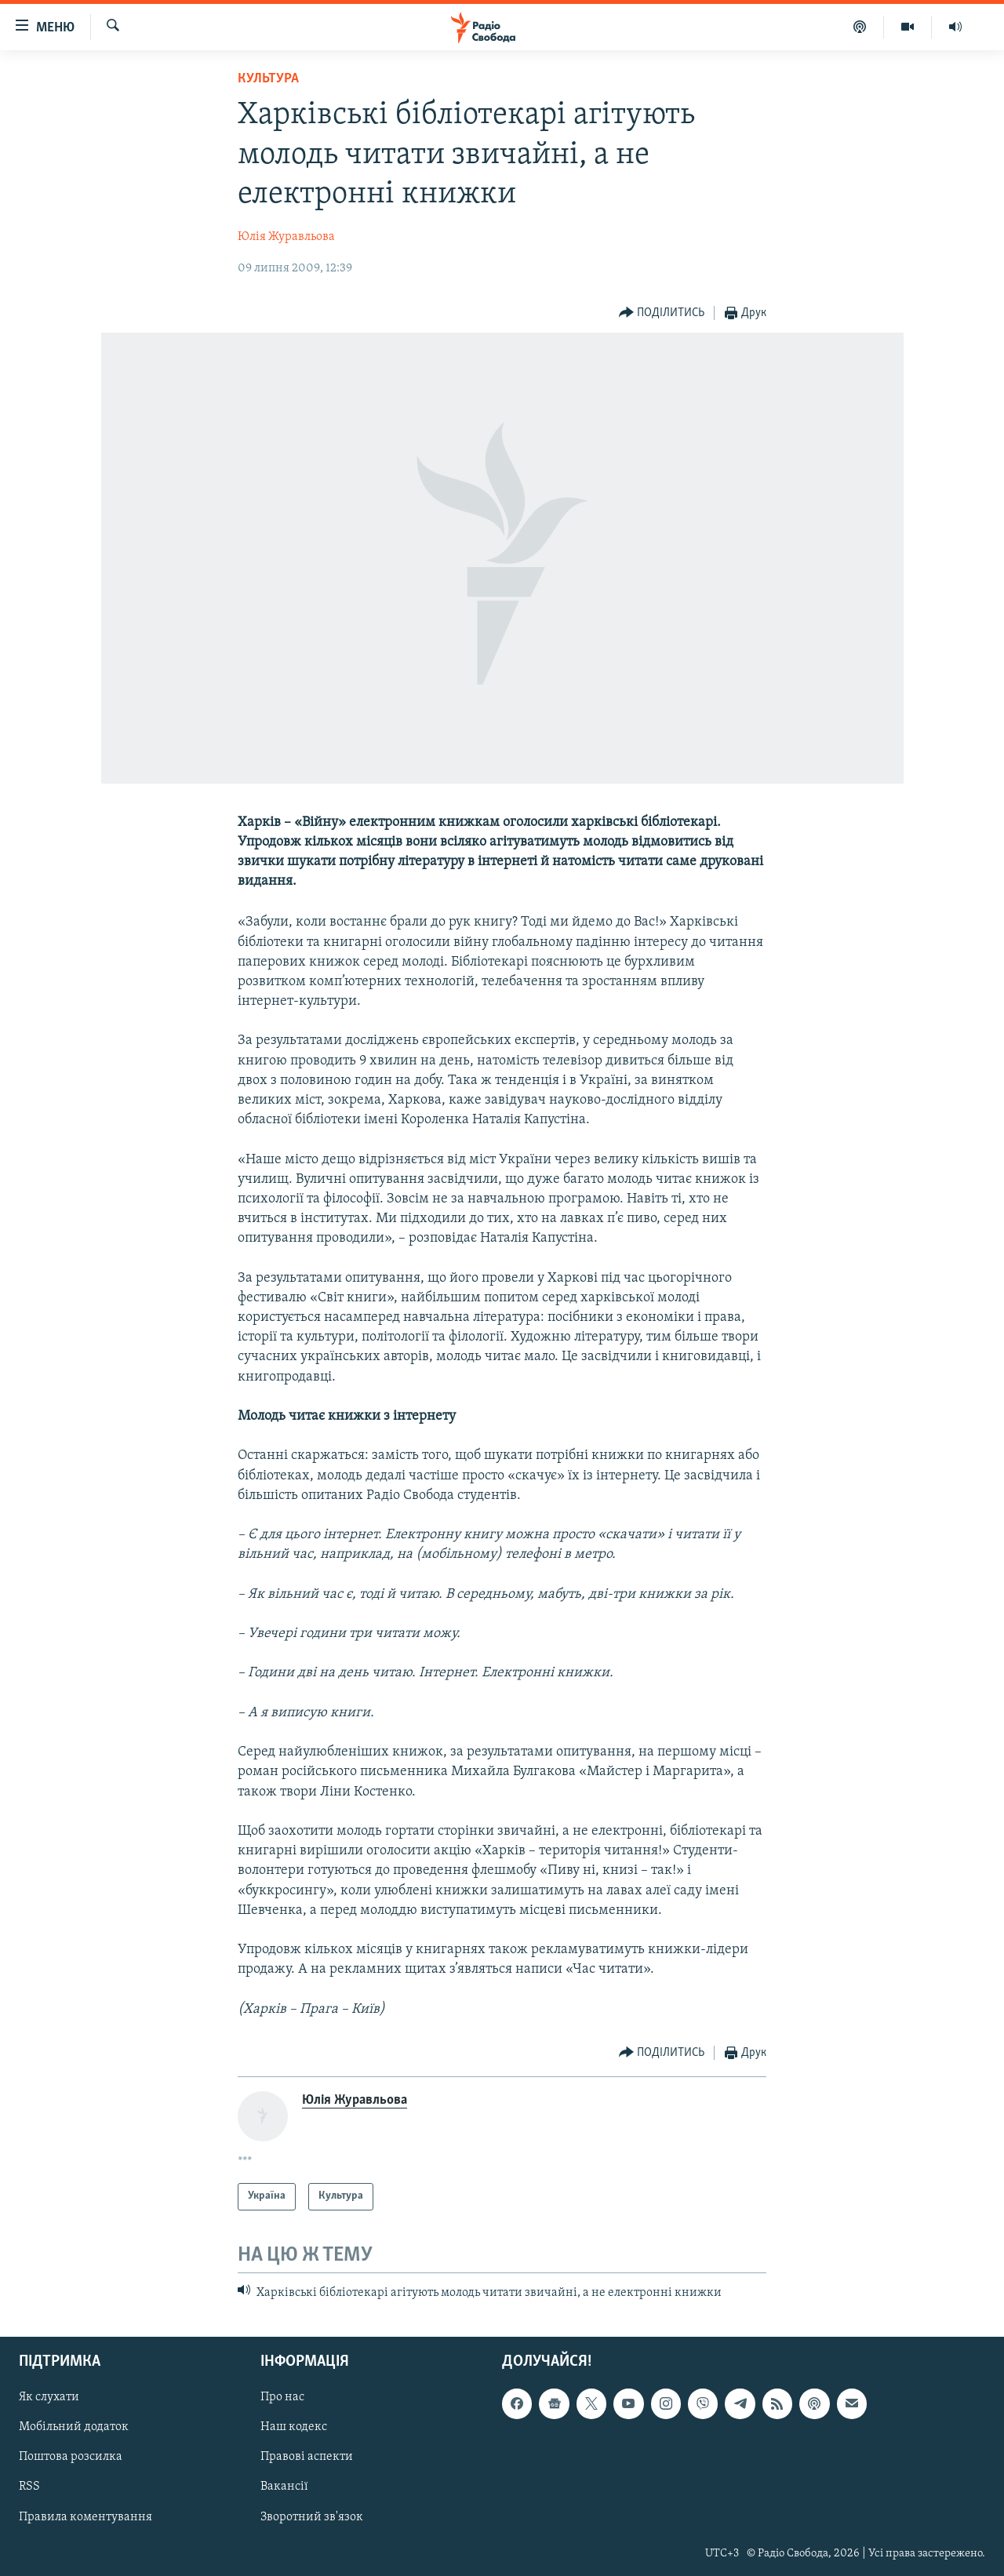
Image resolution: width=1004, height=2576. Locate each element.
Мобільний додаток (74, 2427)
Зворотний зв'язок (311, 2517)
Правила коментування (85, 2517)
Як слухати (49, 2398)
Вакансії (284, 2487)
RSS (29, 2487)
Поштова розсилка (70, 2457)
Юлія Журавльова (286, 237)
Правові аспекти (306, 2457)
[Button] (662, 313)
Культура (268, 78)
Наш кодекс (293, 2427)
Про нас (282, 2398)
